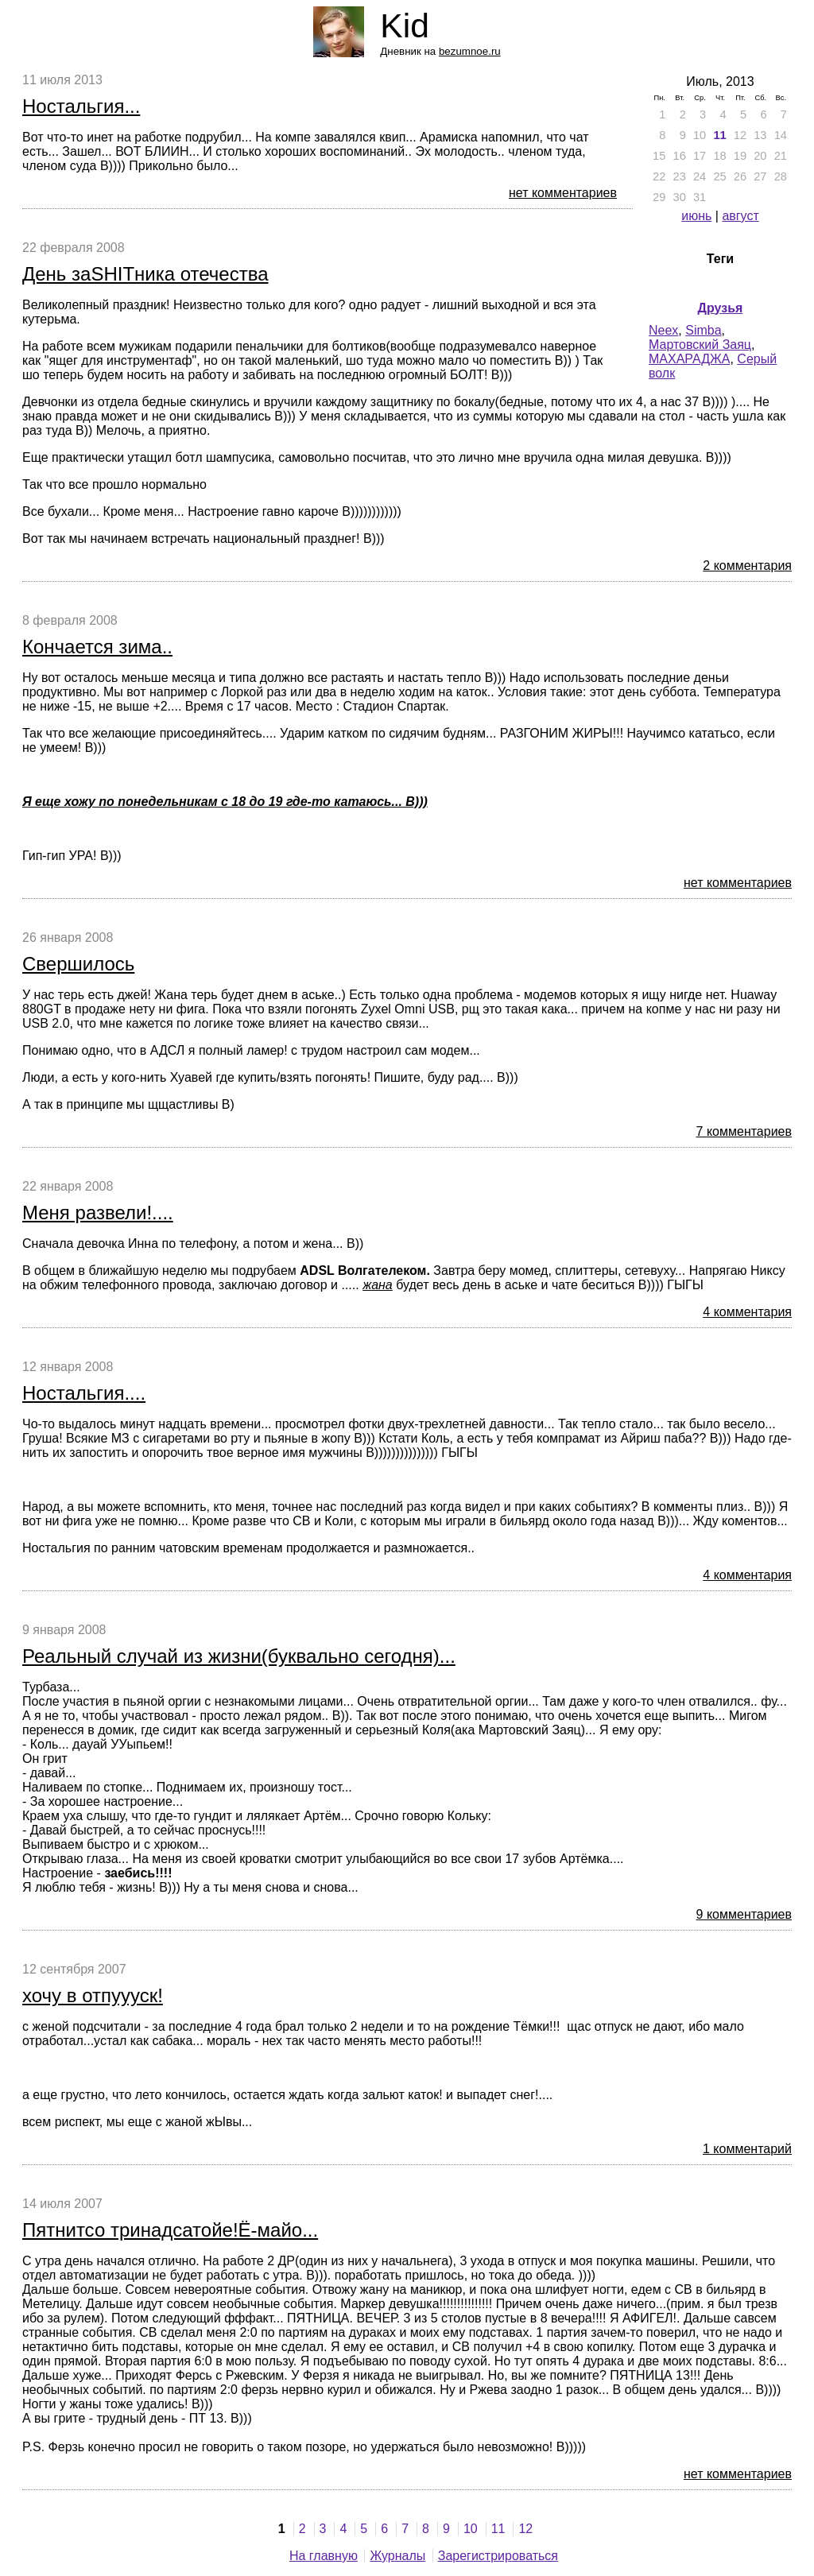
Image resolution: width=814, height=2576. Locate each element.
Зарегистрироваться (498, 2555)
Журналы (397, 2555)
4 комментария (747, 1312)
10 (470, 2528)
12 (525, 2528)
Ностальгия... (81, 106)
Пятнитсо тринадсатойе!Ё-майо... (170, 2230)
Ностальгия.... (83, 1393)
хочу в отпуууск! (92, 1995)
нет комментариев (563, 192)
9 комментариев (744, 1914)
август (740, 216)
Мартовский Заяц (700, 344)
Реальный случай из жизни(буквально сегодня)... (238, 1656)
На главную (323, 2555)
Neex (663, 330)
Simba (703, 330)
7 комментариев (744, 1131)
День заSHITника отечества (145, 274)
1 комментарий (747, 2149)
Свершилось (78, 963)
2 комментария (747, 565)
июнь (696, 216)
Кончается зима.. (97, 646)
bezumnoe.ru (470, 51)
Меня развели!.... (97, 1212)
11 (719, 135)
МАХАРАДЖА (689, 359)
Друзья (720, 308)
